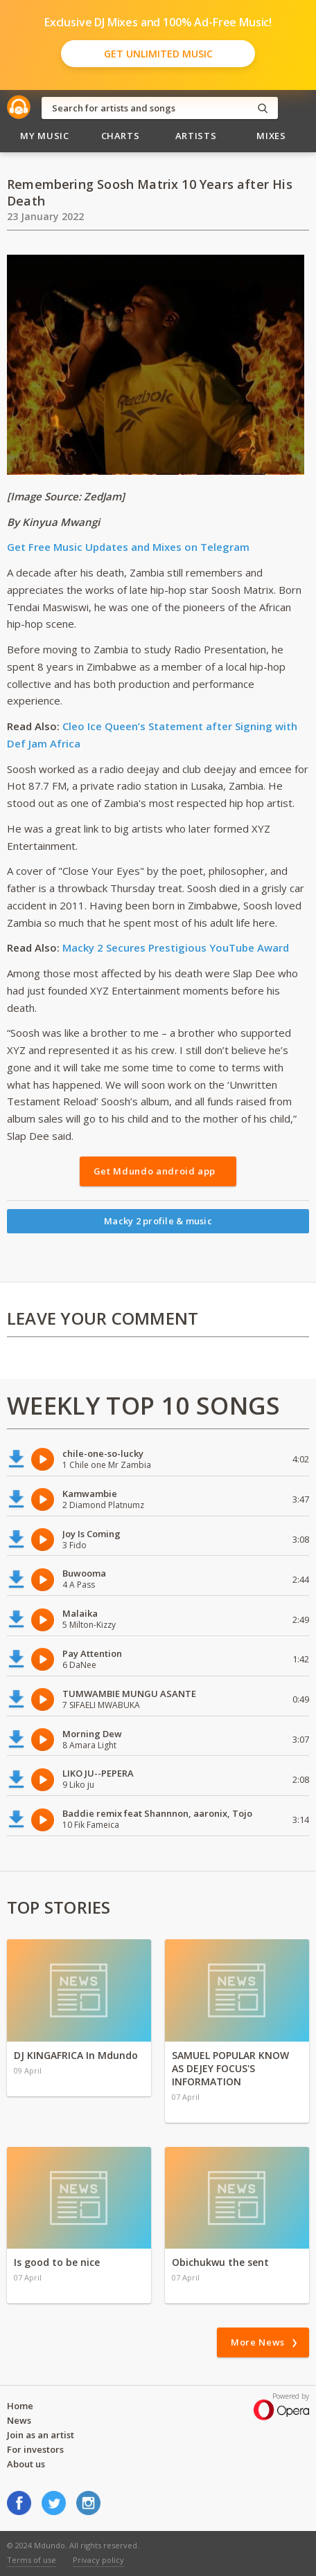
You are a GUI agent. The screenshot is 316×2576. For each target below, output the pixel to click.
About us (26, 2464)
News (19, 2420)
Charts (120, 135)
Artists (196, 135)
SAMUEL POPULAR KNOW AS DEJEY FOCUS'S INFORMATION (230, 2068)
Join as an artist (40, 2435)
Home (20, 2406)
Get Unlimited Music (158, 53)
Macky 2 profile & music (158, 1221)
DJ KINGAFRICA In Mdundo (76, 2055)
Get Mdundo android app (155, 1171)
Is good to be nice (57, 2262)
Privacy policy (98, 2560)
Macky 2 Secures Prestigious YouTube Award (175, 947)
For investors (35, 2449)
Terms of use (31, 2560)
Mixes (271, 135)
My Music (44, 135)
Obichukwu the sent (220, 2262)
